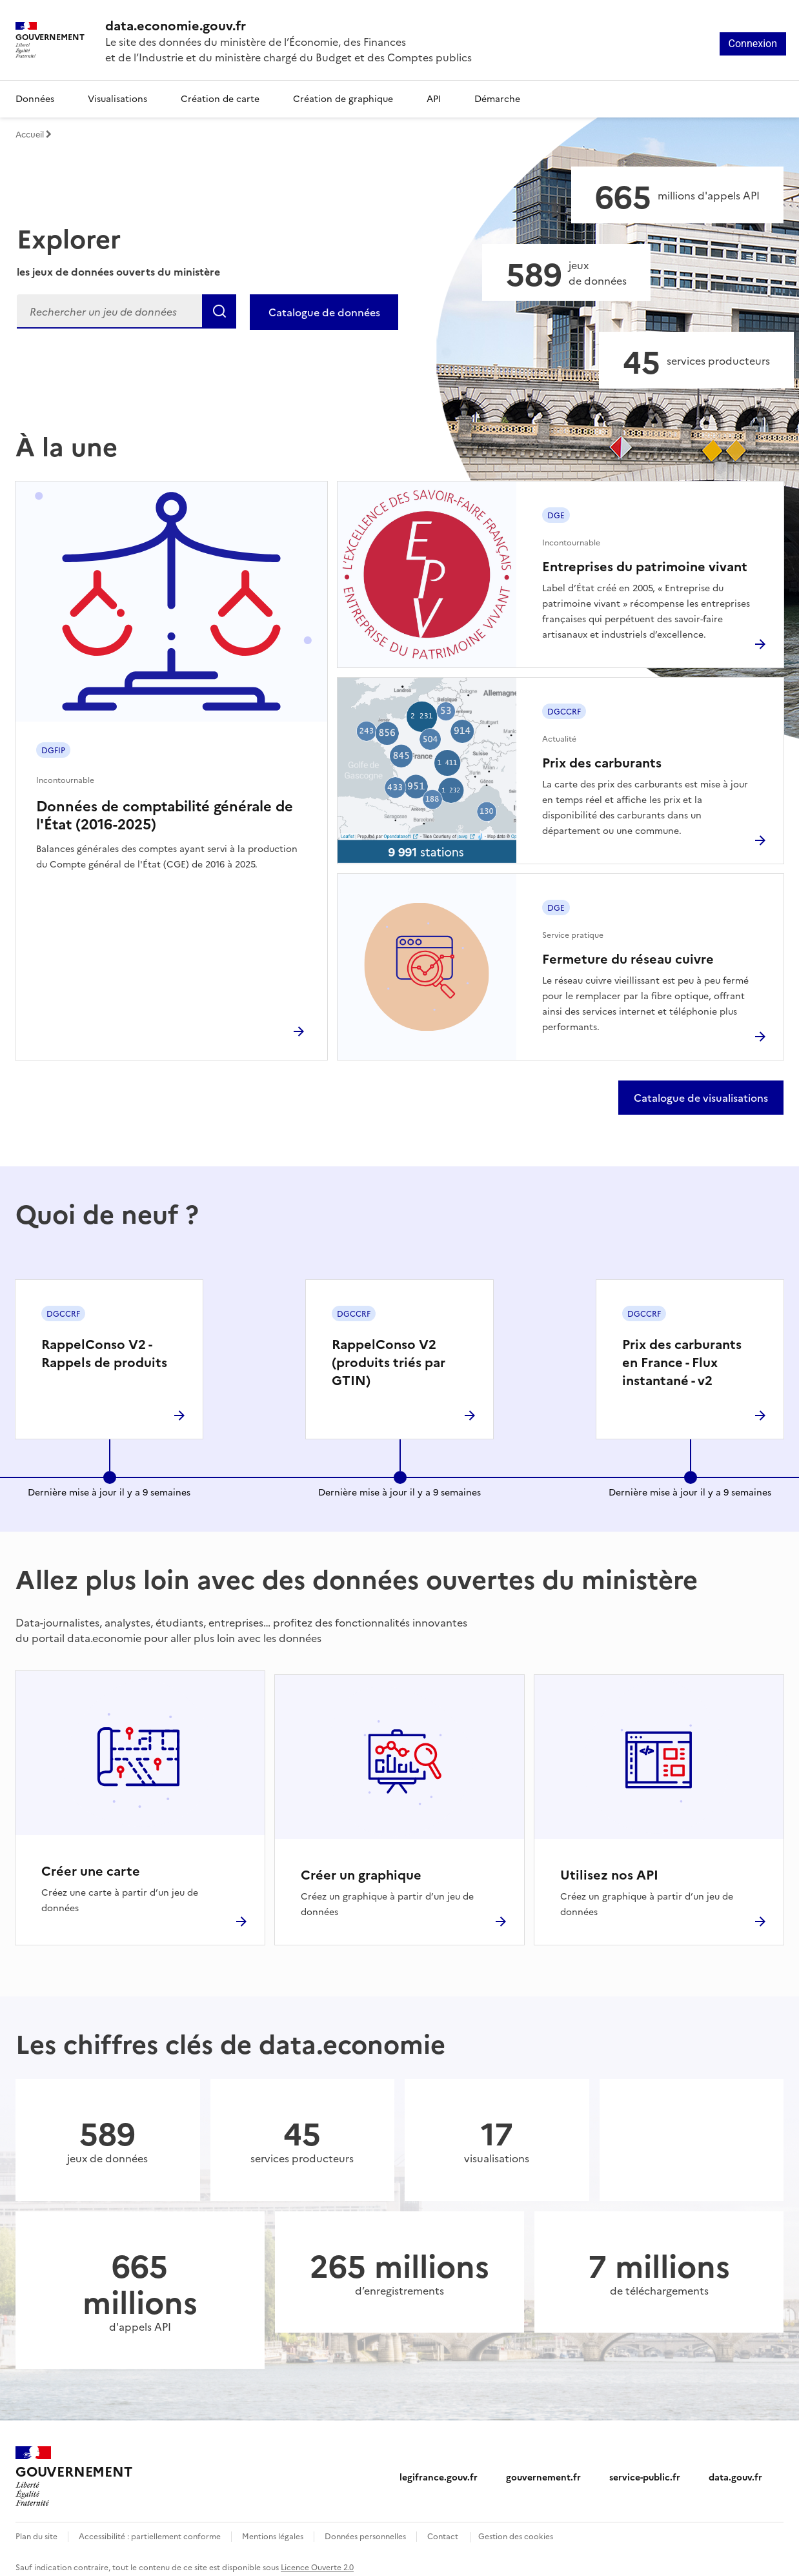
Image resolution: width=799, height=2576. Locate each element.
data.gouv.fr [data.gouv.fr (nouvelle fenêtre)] (735, 2468)
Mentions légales (272, 2527)
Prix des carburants (602, 762)
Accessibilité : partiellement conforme (150, 2527)
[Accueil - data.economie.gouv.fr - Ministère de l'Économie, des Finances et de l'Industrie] (73, 2469)
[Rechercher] (126, 311)
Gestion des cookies (515, 2527)
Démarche (497, 98)
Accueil (33, 133)
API (434, 98)
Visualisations (117, 98)
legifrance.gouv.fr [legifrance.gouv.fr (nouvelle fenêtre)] (439, 2468)
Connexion (753, 43)
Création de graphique (343, 98)
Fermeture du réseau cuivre (628, 958)
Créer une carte (90, 1866)
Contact (442, 2527)
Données (34, 98)
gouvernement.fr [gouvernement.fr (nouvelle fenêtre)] (543, 2468)
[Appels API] (677, 195)
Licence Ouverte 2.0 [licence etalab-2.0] (317, 2558)
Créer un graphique (361, 1866)
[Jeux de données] (566, 272)
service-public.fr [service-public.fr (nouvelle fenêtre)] (644, 2468)
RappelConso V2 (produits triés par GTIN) (388, 1361)
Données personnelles (365, 2527)
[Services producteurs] (696, 360)
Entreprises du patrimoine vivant (644, 565)
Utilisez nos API (609, 1866)
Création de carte (220, 98)
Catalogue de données (324, 312)
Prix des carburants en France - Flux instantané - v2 (682, 1361)
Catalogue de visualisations (701, 1097)
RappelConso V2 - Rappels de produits (104, 1352)
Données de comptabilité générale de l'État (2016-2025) (164, 814)
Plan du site (36, 2527)
